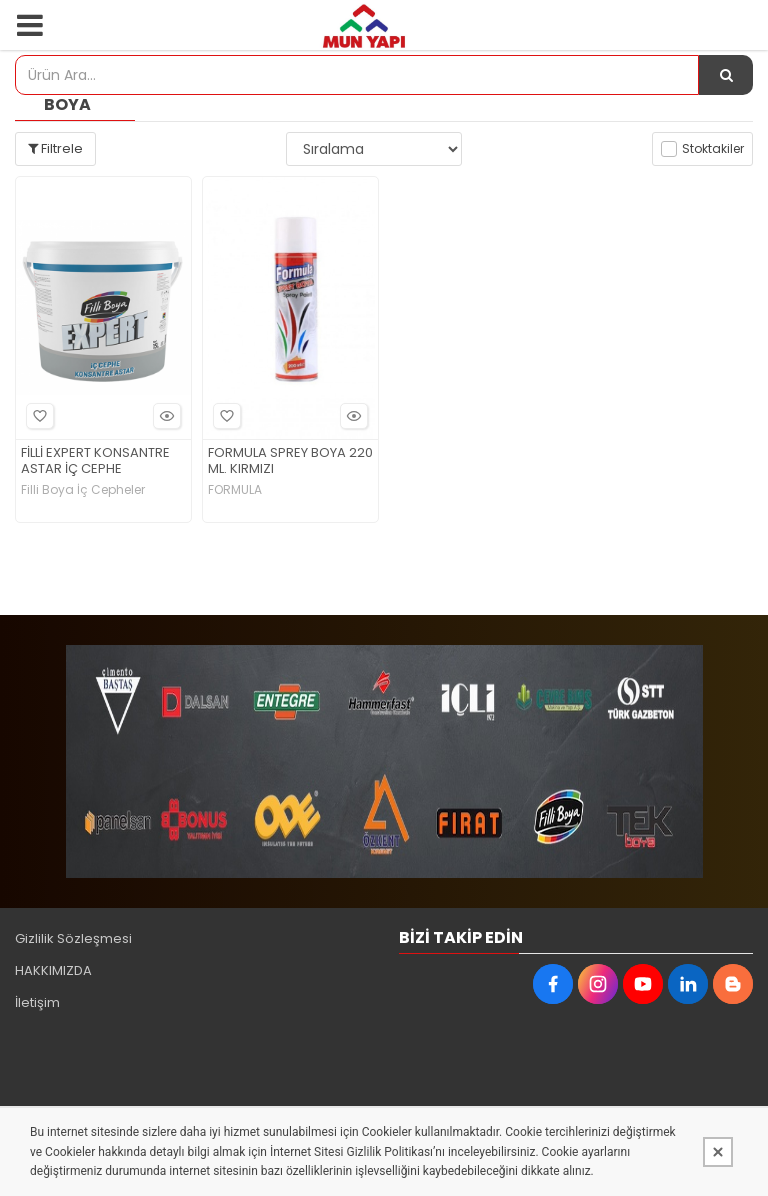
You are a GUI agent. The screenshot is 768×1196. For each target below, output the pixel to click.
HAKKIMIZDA (53, 970)
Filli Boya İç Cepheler (83, 490)
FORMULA (235, 490)
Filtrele (55, 148)
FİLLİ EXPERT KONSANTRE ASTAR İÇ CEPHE (95, 462)
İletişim (37, 1002)
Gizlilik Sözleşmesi (73, 938)
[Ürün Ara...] (726, 75)
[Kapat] (718, 1152)
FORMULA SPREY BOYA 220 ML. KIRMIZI (290, 462)
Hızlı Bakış (164, 415)
